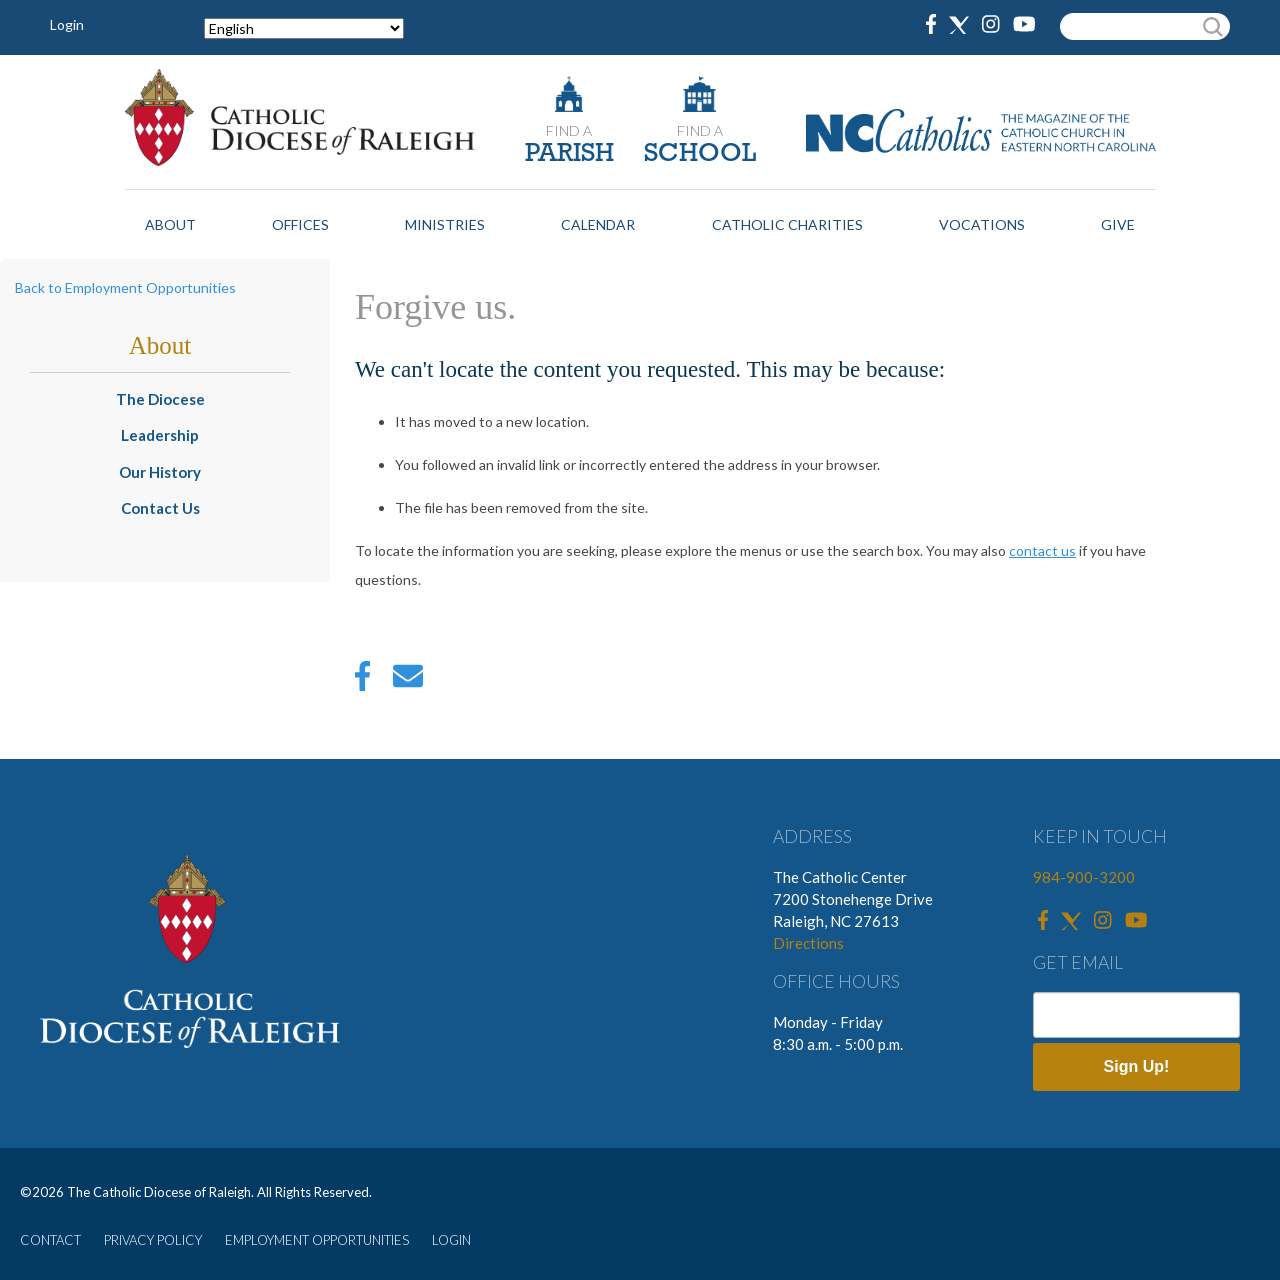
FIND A (569, 130)
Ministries (445, 224)
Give (1118, 224)
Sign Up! (1137, 1066)
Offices (300, 224)
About (170, 224)
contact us (1042, 550)
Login (67, 24)
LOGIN (451, 1240)
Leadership (160, 435)
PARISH (569, 154)
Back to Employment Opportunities (125, 287)
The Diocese (160, 399)
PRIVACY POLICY (153, 1240)
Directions (808, 943)
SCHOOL (700, 154)
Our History (160, 472)
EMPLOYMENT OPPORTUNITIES (317, 1240)
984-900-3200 (1084, 877)
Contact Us (160, 508)
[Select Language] (304, 28)
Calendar (598, 224)
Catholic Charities (787, 224)
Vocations (982, 224)
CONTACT (50, 1240)
